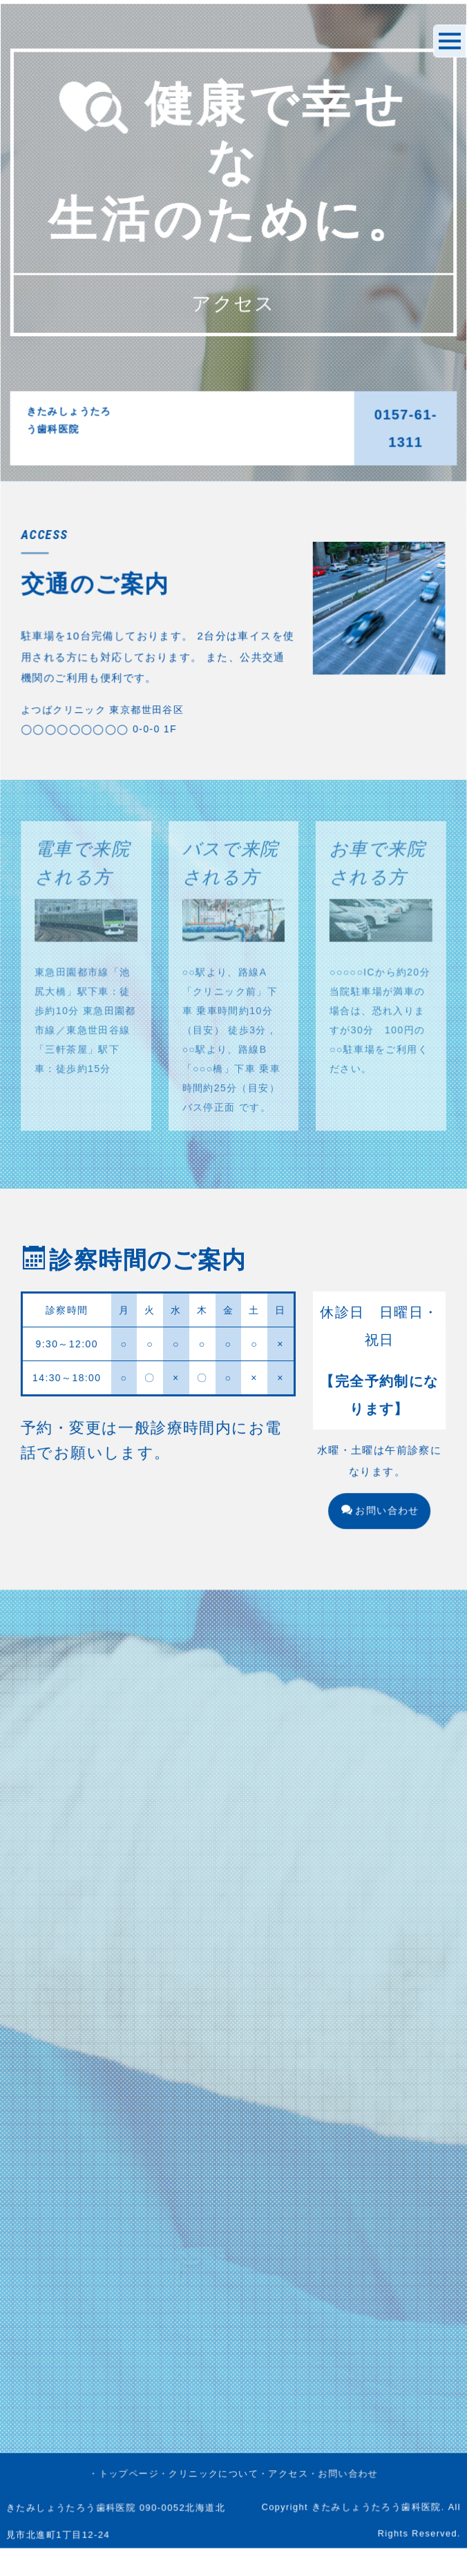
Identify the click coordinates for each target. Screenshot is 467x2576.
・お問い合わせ (351, 1668)
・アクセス (287, 1668)
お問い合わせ (390, 1554)
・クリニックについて (206, 1668)
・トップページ (115, 1668)
